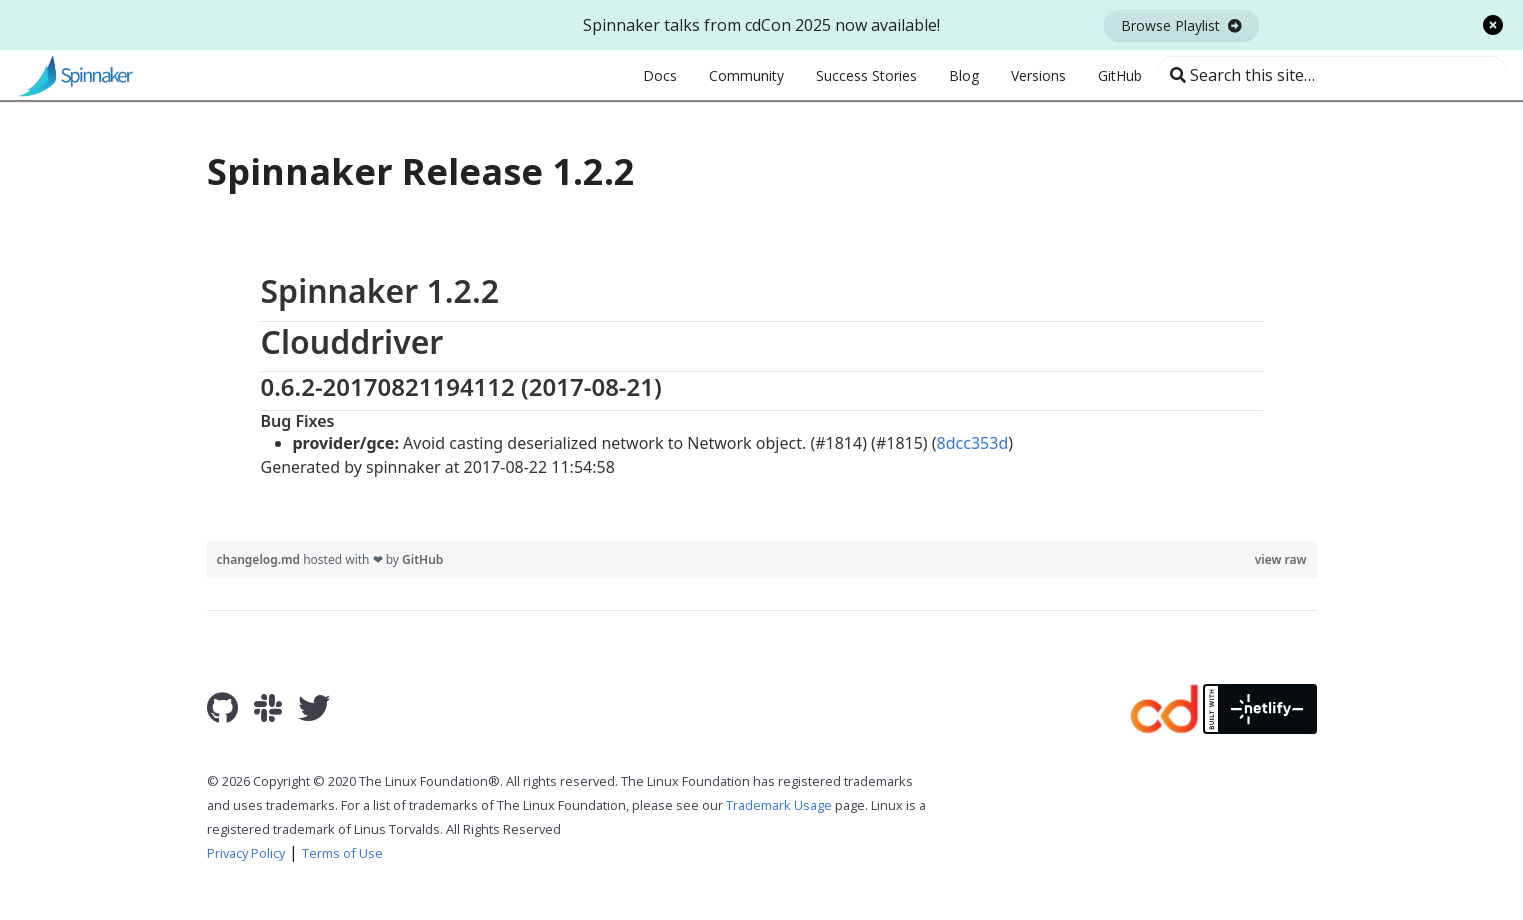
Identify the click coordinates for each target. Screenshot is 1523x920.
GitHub (422, 559)
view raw (1281, 559)
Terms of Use (342, 853)
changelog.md (260, 559)
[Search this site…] (1332, 75)
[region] (762, 374)
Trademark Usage (779, 805)
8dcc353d (973, 443)
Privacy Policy (246, 853)
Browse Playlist (1181, 25)
